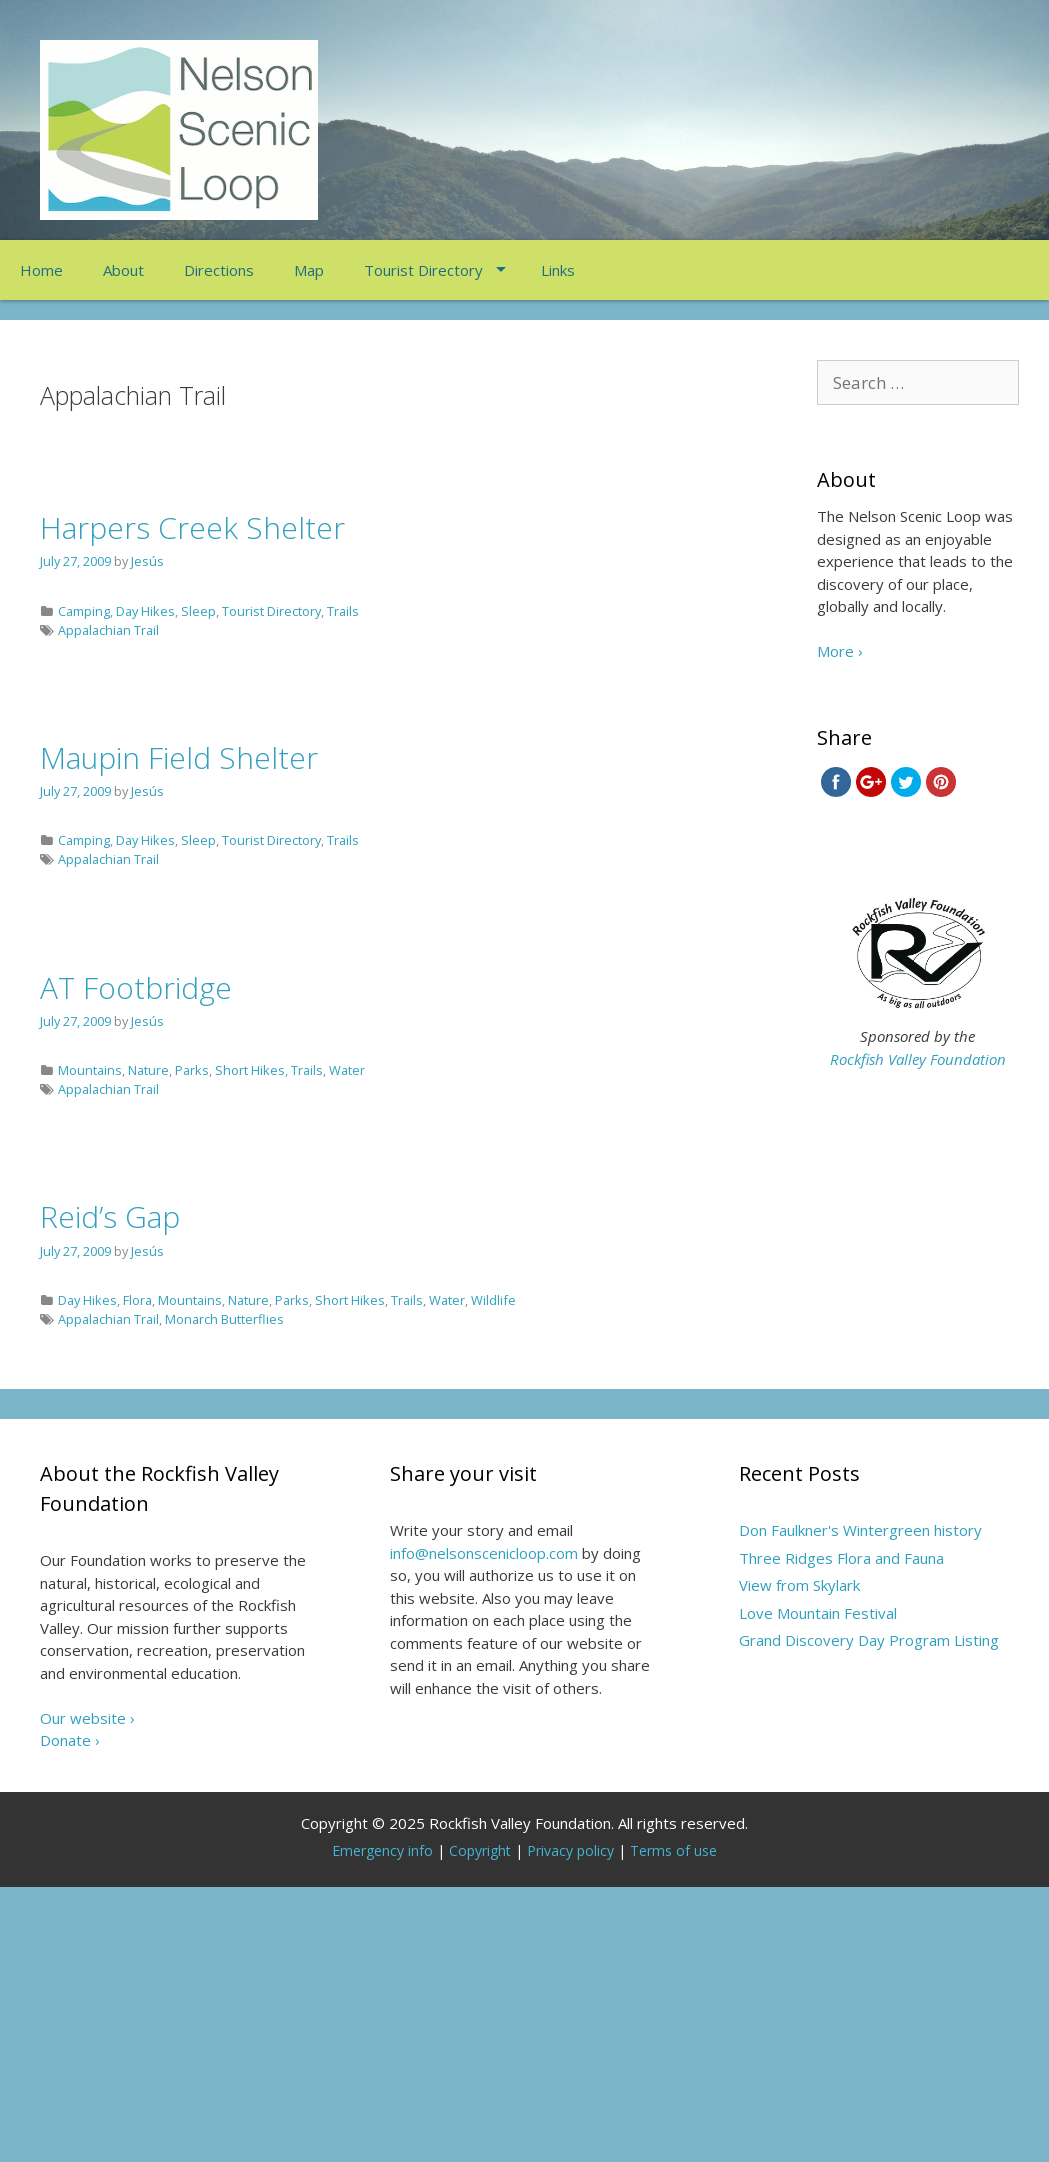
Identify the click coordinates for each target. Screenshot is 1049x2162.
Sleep (198, 611)
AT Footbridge (136, 987)
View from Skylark (799, 1585)
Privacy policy (570, 1850)
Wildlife (493, 1300)
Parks (192, 1070)
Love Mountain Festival (818, 1613)
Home (41, 270)
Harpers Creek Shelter (192, 527)
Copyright (480, 1850)
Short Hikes (250, 1070)
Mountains (90, 1070)
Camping (84, 611)
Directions (219, 270)
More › (840, 651)
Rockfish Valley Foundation (918, 1059)
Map (309, 270)
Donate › (70, 1740)
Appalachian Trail (108, 630)
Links (558, 270)
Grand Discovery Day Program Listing (869, 1640)
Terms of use (673, 1850)
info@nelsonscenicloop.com (484, 1553)
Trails (343, 611)
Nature (148, 1070)
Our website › (87, 1718)
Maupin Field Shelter (179, 757)
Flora (137, 1300)
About (123, 270)
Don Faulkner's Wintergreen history (860, 1530)
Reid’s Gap (110, 1216)
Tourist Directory (423, 270)
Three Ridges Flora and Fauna (841, 1558)
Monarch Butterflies (224, 1319)
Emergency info (382, 1850)
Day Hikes (145, 611)
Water (347, 1070)
